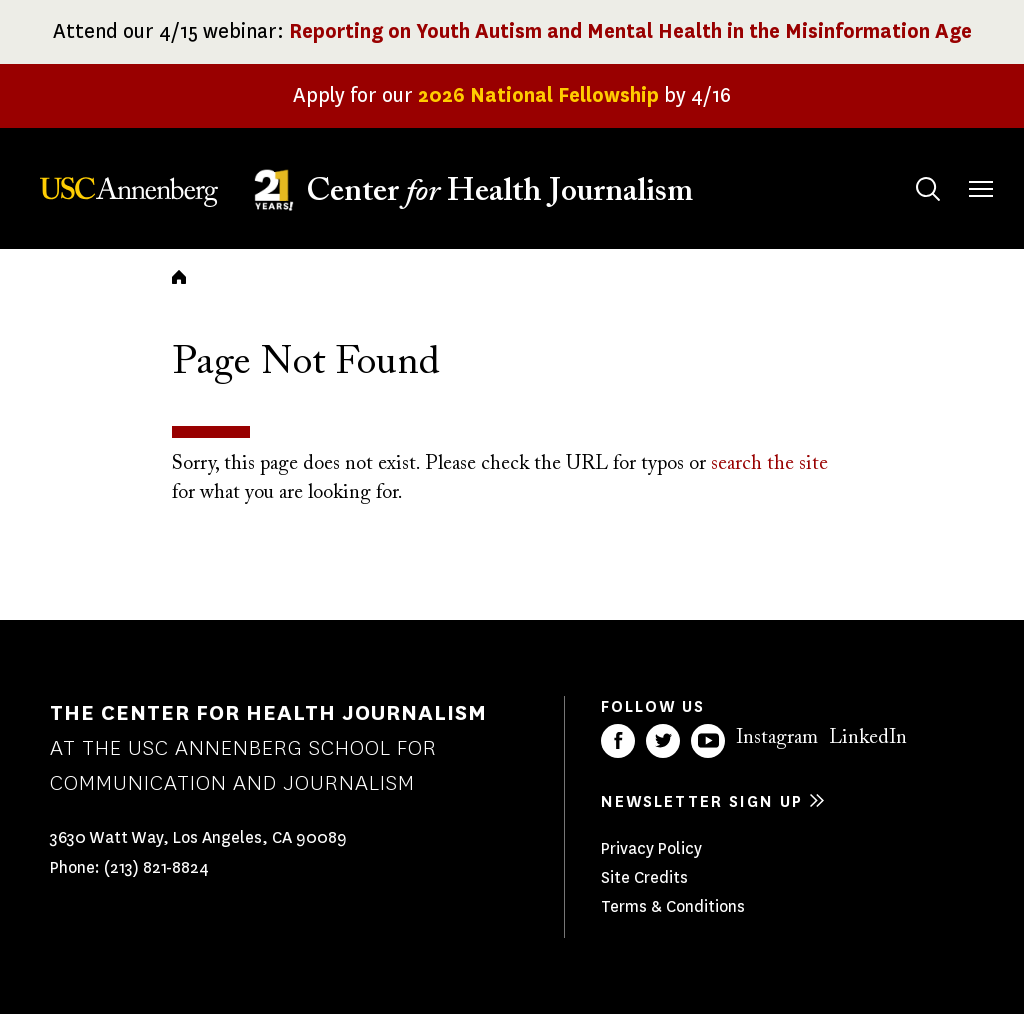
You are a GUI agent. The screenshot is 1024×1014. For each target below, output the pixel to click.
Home (179, 277)
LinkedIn (868, 738)
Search (908, 169)
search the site (769, 464)
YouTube (708, 741)
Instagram (777, 738)
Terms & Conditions (673, 906)
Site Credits (644, 877)
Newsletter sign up (702, 801)
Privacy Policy (651, 848)
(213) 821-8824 (156, 867)
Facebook (618, 741)
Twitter (663, 741)
